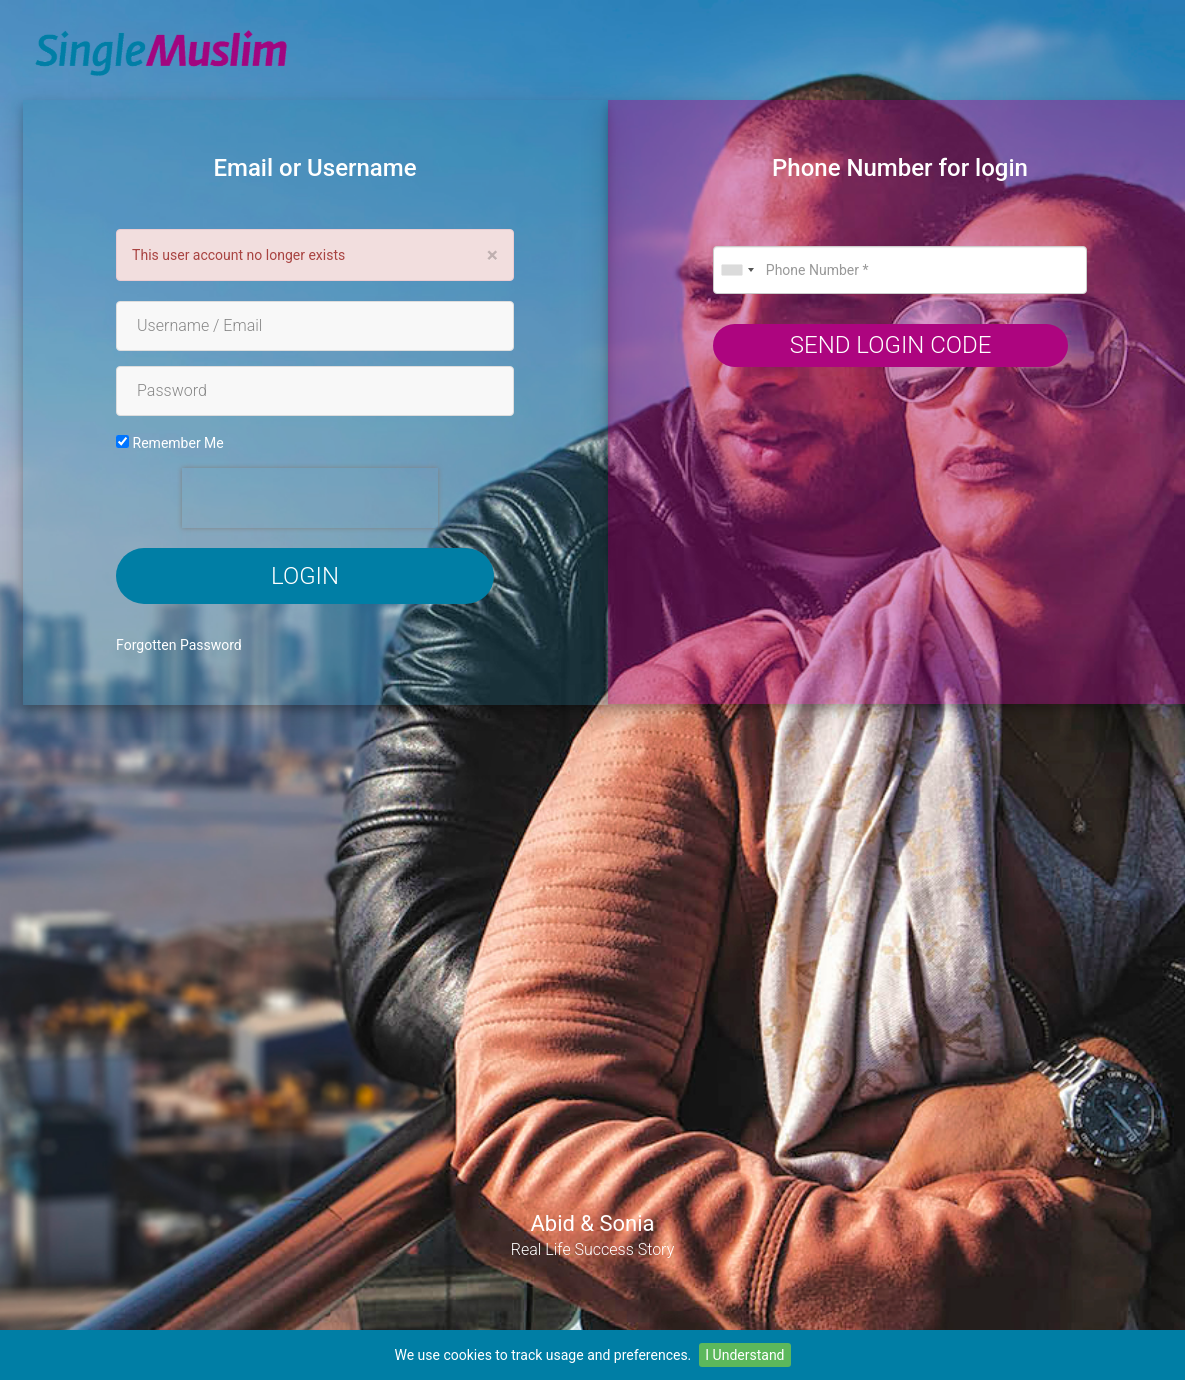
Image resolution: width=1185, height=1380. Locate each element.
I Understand (744, 1355)
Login (305, 576)
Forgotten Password (179, 645)
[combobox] (737, 270)
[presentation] (310, 498)
